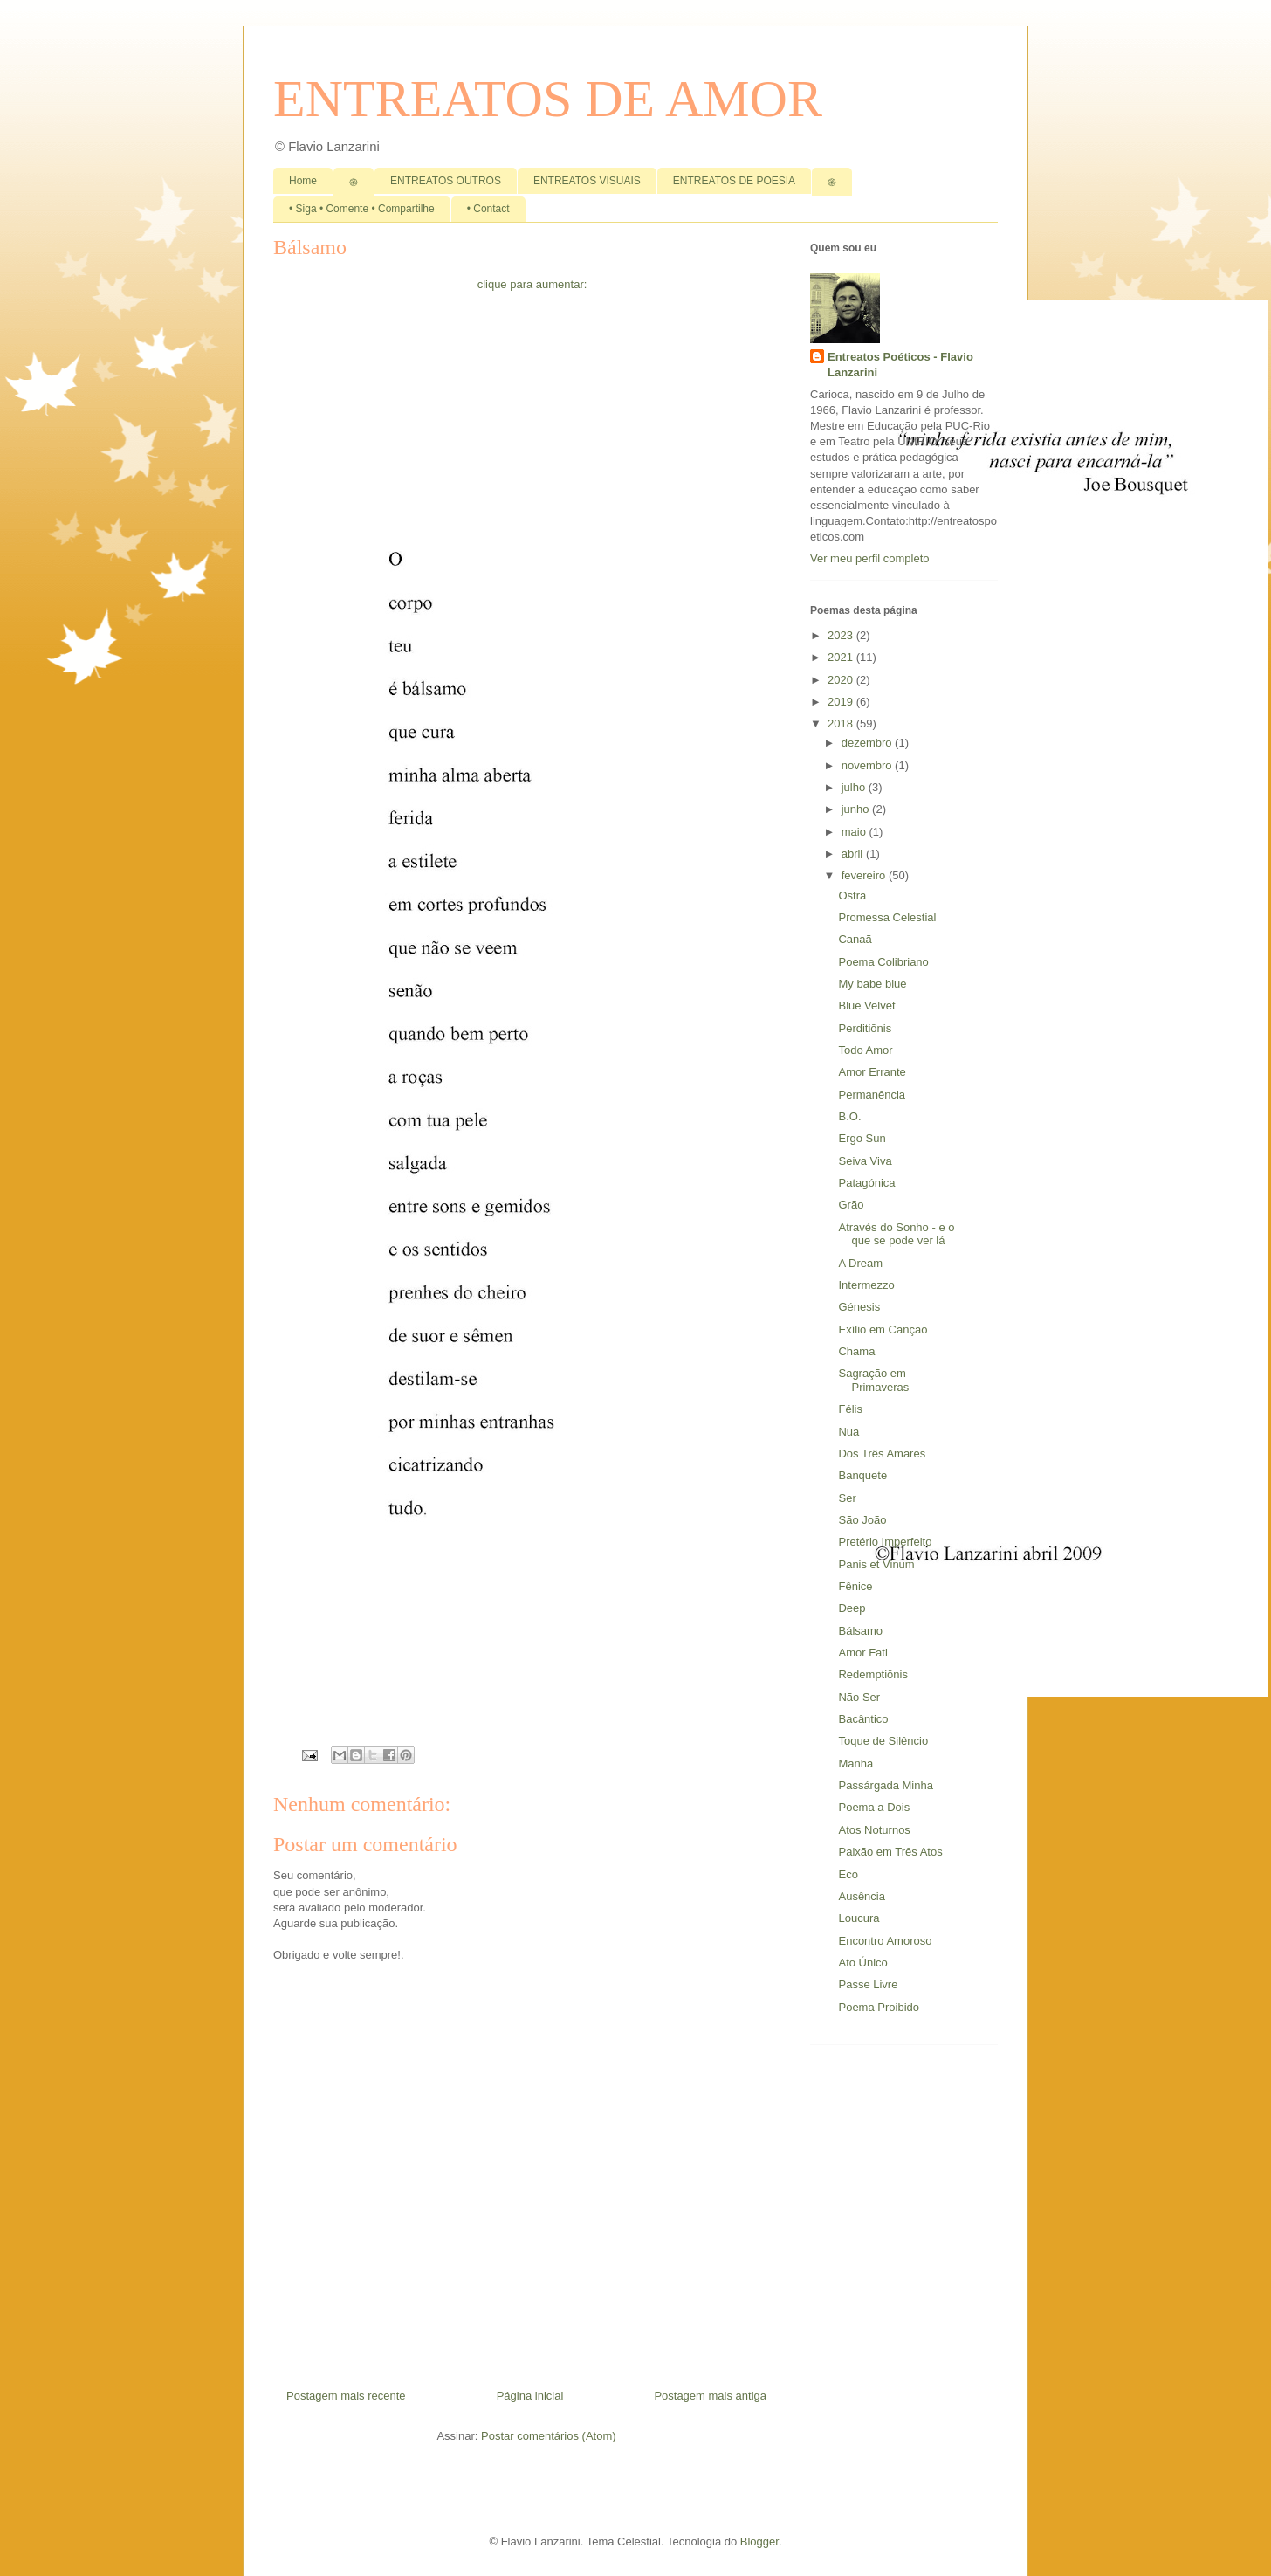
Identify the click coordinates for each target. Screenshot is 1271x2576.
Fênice (855, 1586)
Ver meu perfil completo (870, 558)
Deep (851, 1608)
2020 (842, 679)
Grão (850, 1204)
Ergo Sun (861, 1138)
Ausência (861, 1896)
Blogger (759, 2541)
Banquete (862, 1475)
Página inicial (530, 2395)
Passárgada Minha (885, 1785)
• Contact (488, 209)
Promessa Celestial (887, 917)
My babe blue (872, 983)
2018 (842, 723)
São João (862, 1519)
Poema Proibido (878, 2007)
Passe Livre (867, 1984)
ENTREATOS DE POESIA (734, 181)
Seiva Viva (864, 1160)
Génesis (859, 1306)
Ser (846, 1498)
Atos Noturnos (874, 1829)
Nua (848, 1431)
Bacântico (863, 1718)
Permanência (871, 1094)
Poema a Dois (874, 1807)
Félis (850, 1408)
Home (303, 181)
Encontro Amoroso (884, 1940)
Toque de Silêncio (883, 1740)
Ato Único (862, 1962)
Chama (856, 1351)
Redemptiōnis (873, 1674)
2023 (842, 635)
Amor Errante (871, 1071)
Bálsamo (860, 1630)
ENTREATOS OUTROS (445, 181)
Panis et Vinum (876, 1564)
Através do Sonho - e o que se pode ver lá (896, 1234)
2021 (842, 657)
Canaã (854, 939)
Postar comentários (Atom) (548, 2435)
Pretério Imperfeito (884, 1541)
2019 (842, 701)
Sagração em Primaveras (873, 1380)
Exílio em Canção (882, 1329)
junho (857, 809)
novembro (868, 765)
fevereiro (865, 875)
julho (855, 787)
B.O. (849, 1116)
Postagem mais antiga (710, 2395)
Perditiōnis (864, 1028)
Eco (847, 1874)
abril (854, 853)
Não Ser (859, 1697)
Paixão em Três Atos (890, 1851)
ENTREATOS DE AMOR (547, 98)
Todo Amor (865, 1050)
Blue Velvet (866, 1005)
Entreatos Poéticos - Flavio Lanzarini (900, 364)
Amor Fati (862, 1652)
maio (855, 831)
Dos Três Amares (881, 1453)
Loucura (858, 1918)
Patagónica (866, 1182)
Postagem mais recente (346, 2395)
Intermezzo (866, 1284)
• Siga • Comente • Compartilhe (362, 209)
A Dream (860, 1263)
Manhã (855, 1763)
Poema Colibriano (883, 961)
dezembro (868, 742)
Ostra (852, 895)
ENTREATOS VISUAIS (587, 181)
